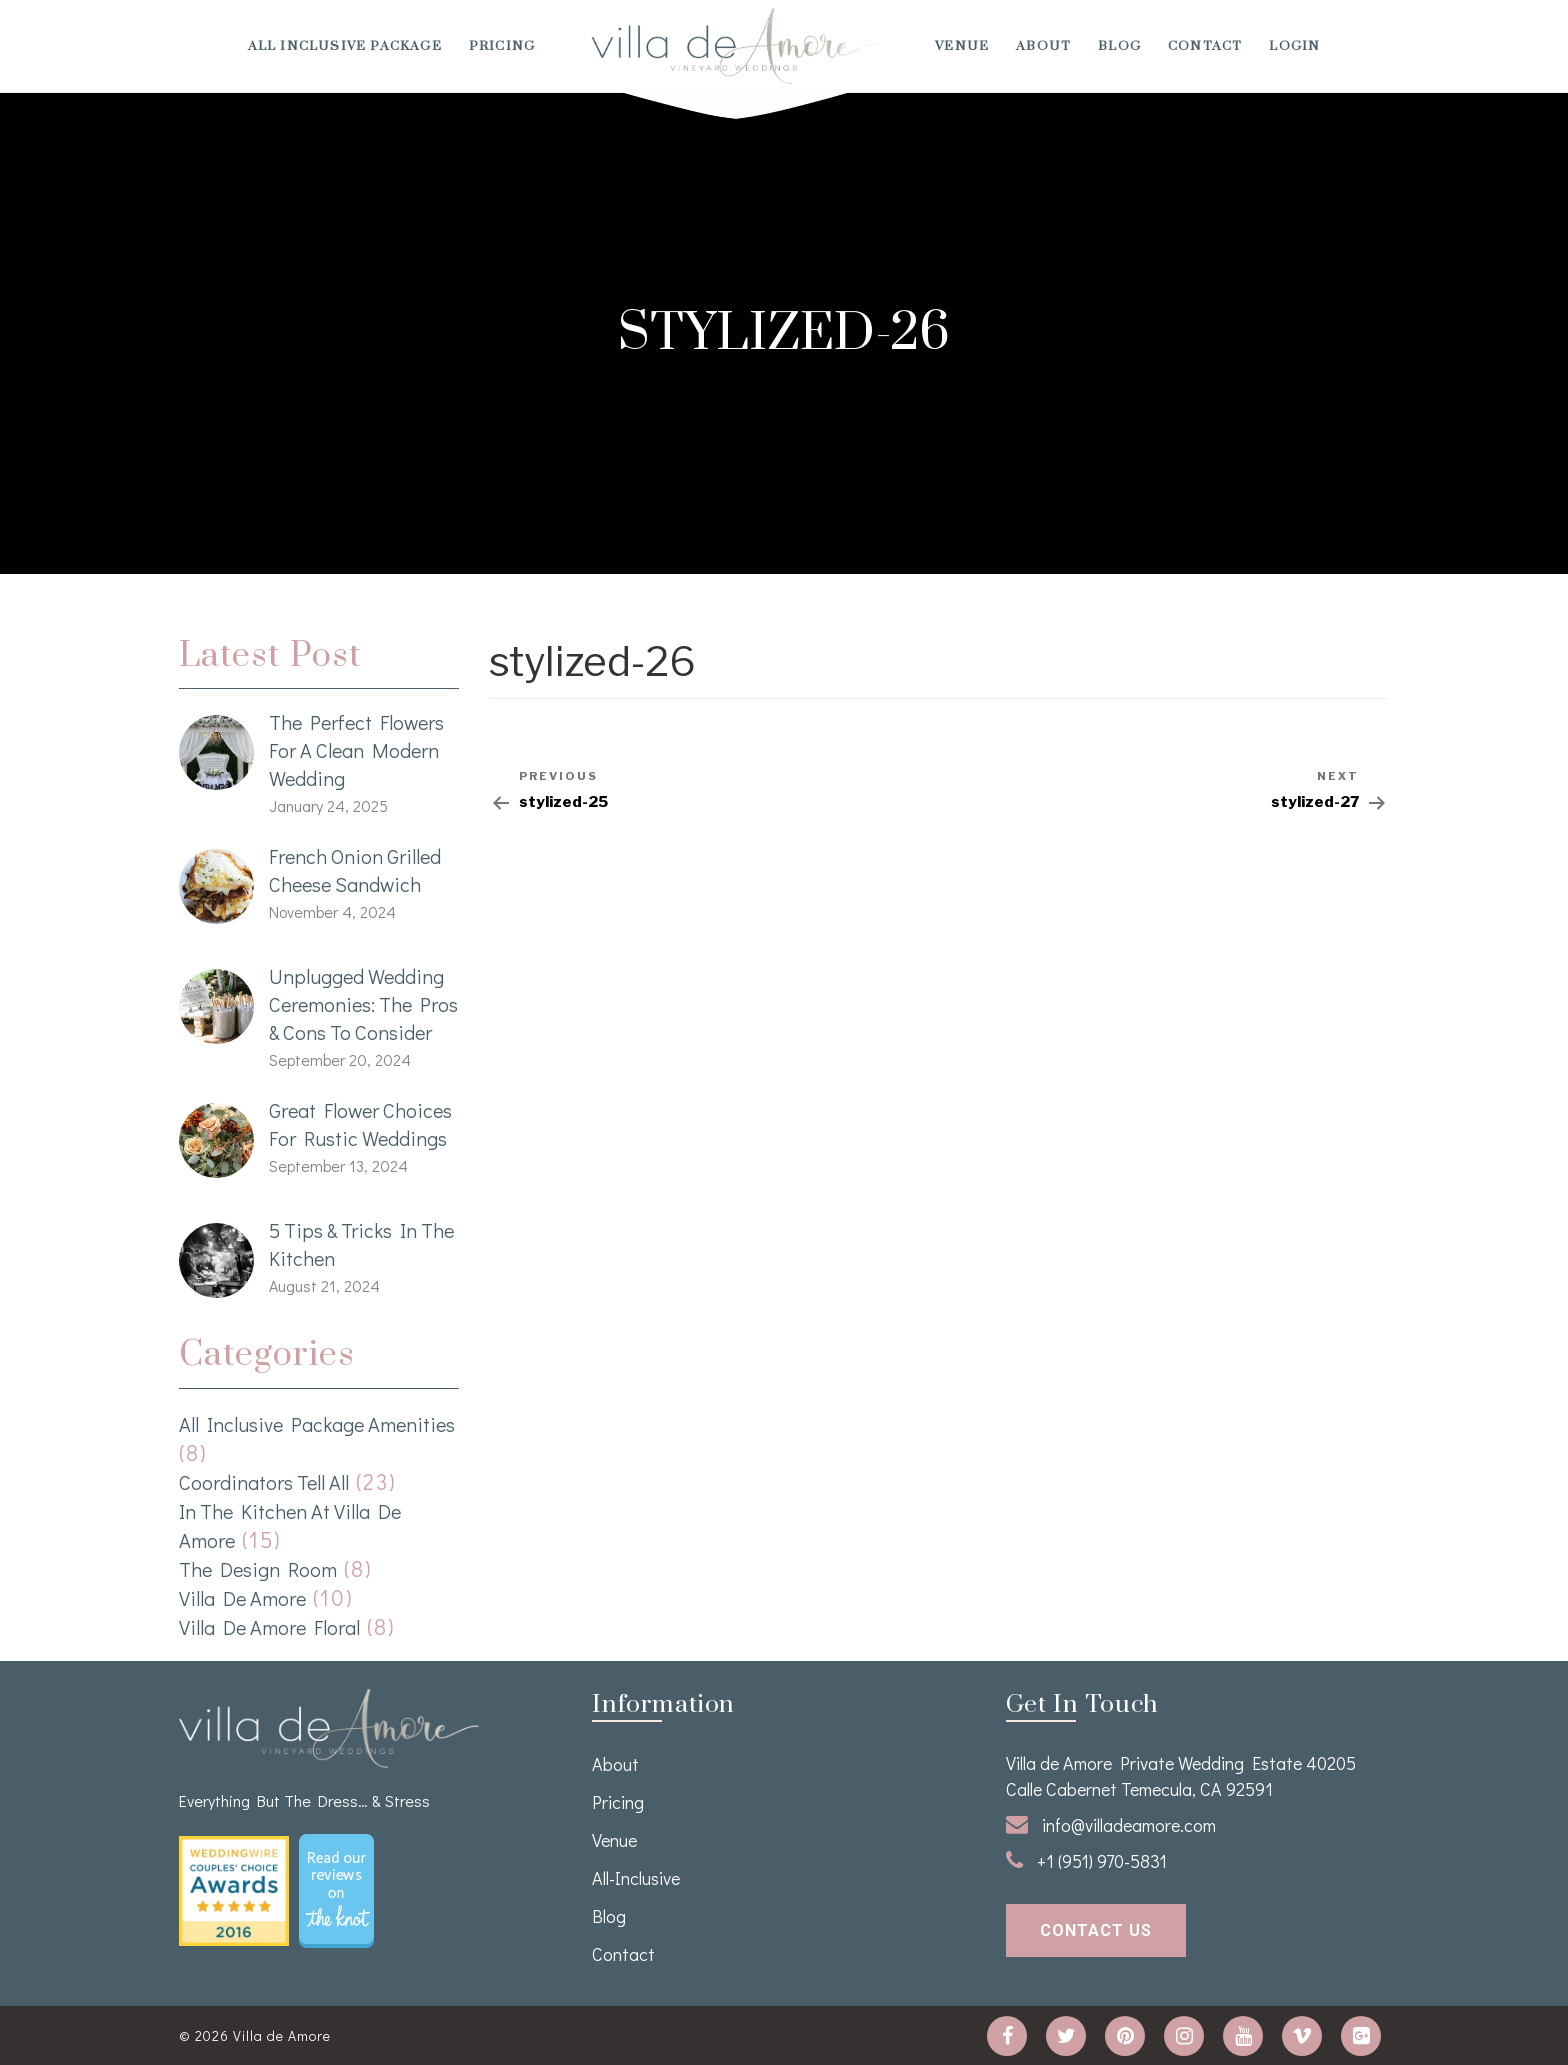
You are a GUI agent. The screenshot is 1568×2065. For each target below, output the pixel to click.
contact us (1096, 1930)
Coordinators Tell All (264, 1482)
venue (962, 46)
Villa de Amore (242, 1598)
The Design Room (258, 1569)
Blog (1119, 46)
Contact (1205, 46)
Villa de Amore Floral (269, 1627)
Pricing (502, 46)
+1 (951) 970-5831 (1086, 1861)
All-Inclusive (636, 1878)
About (1043, 46)
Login (1294, 46)
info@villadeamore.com (1111, 1825)
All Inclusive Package (345, 46)
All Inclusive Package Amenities (317, 1424)
